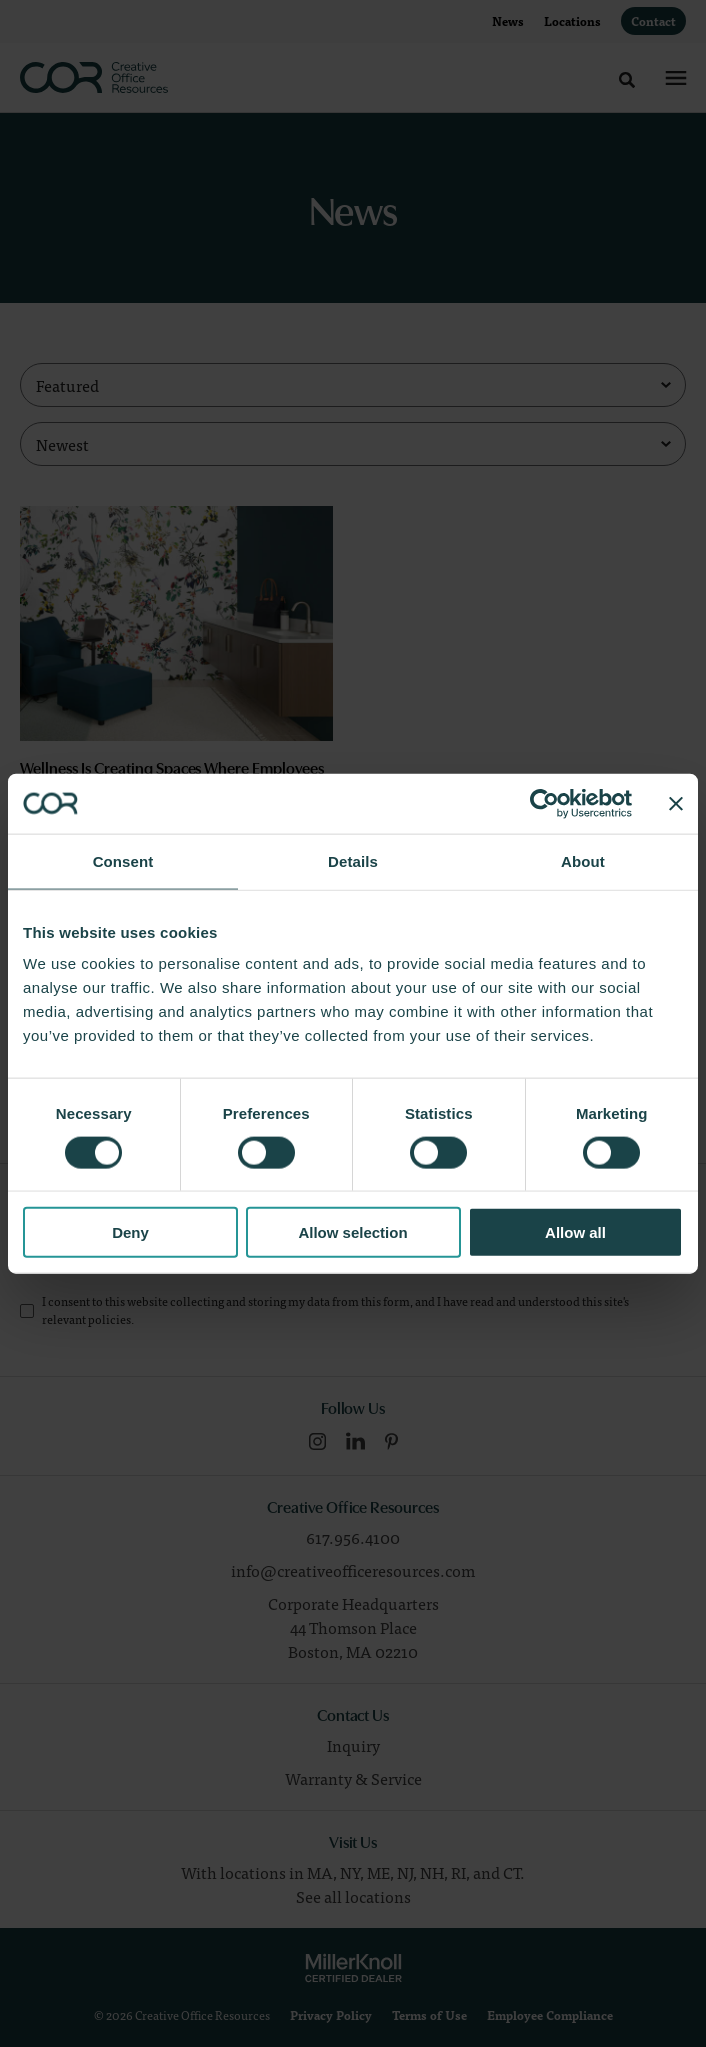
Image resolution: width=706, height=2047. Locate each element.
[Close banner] (676, 803)
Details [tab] (353, 860)
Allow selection (352, 1232)
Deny (130, 1232)
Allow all (575, 1232)
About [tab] (583, 860)
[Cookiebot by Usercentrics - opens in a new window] (544, 803)
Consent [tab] (123, 860)
